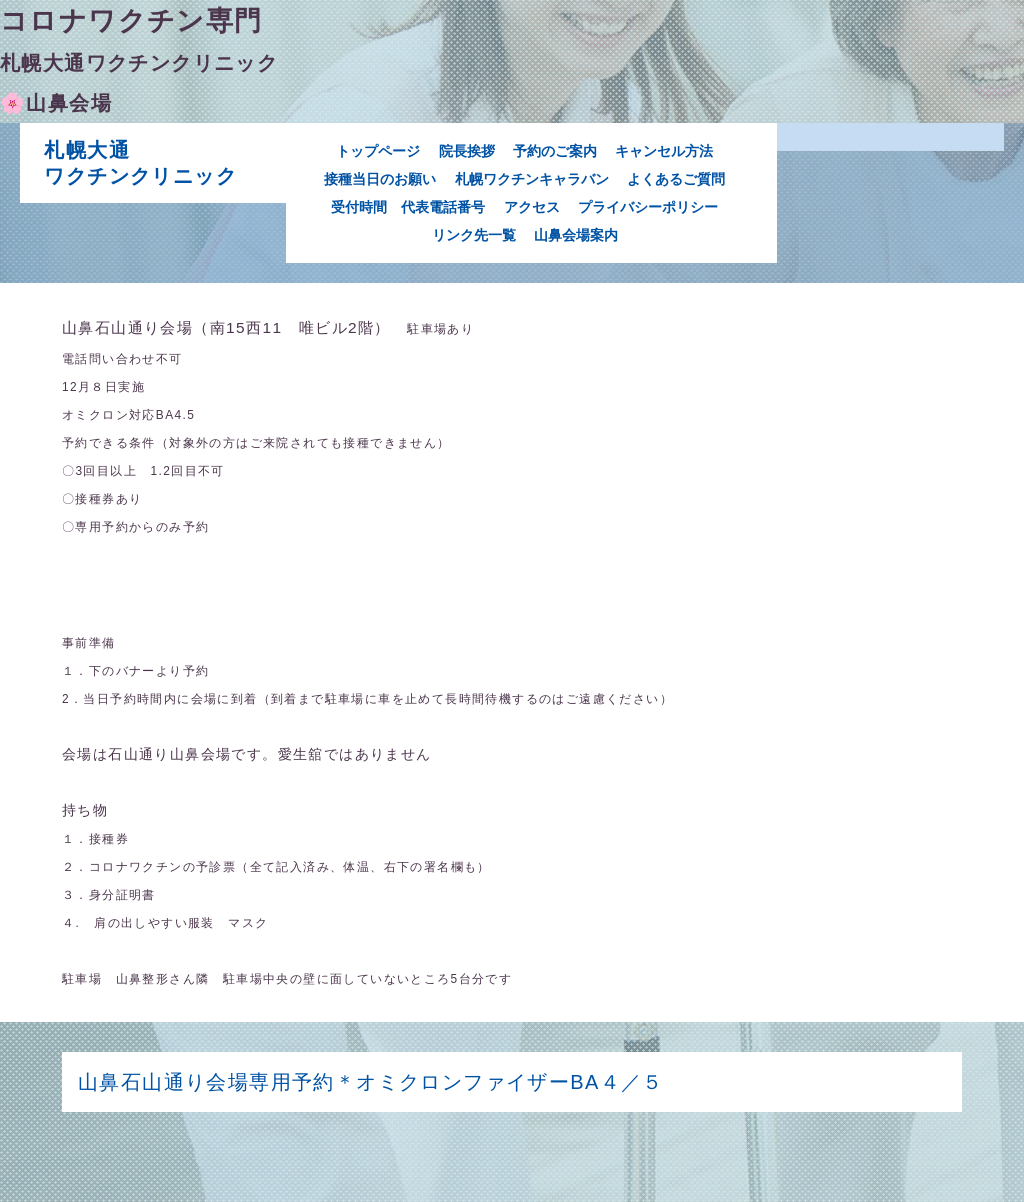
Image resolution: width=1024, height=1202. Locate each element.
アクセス (532, 207)
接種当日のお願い (380, 179)
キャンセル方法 (664, 151)
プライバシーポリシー (648, 207)
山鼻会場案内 (576, 235)
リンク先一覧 (474, 235)
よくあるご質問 (676, 179)
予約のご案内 (555, 151)
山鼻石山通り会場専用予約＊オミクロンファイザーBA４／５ (392, 1082)
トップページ (378, 151)
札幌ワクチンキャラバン (532, 179)
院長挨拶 (467, 151)
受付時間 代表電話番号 (408, 207)
